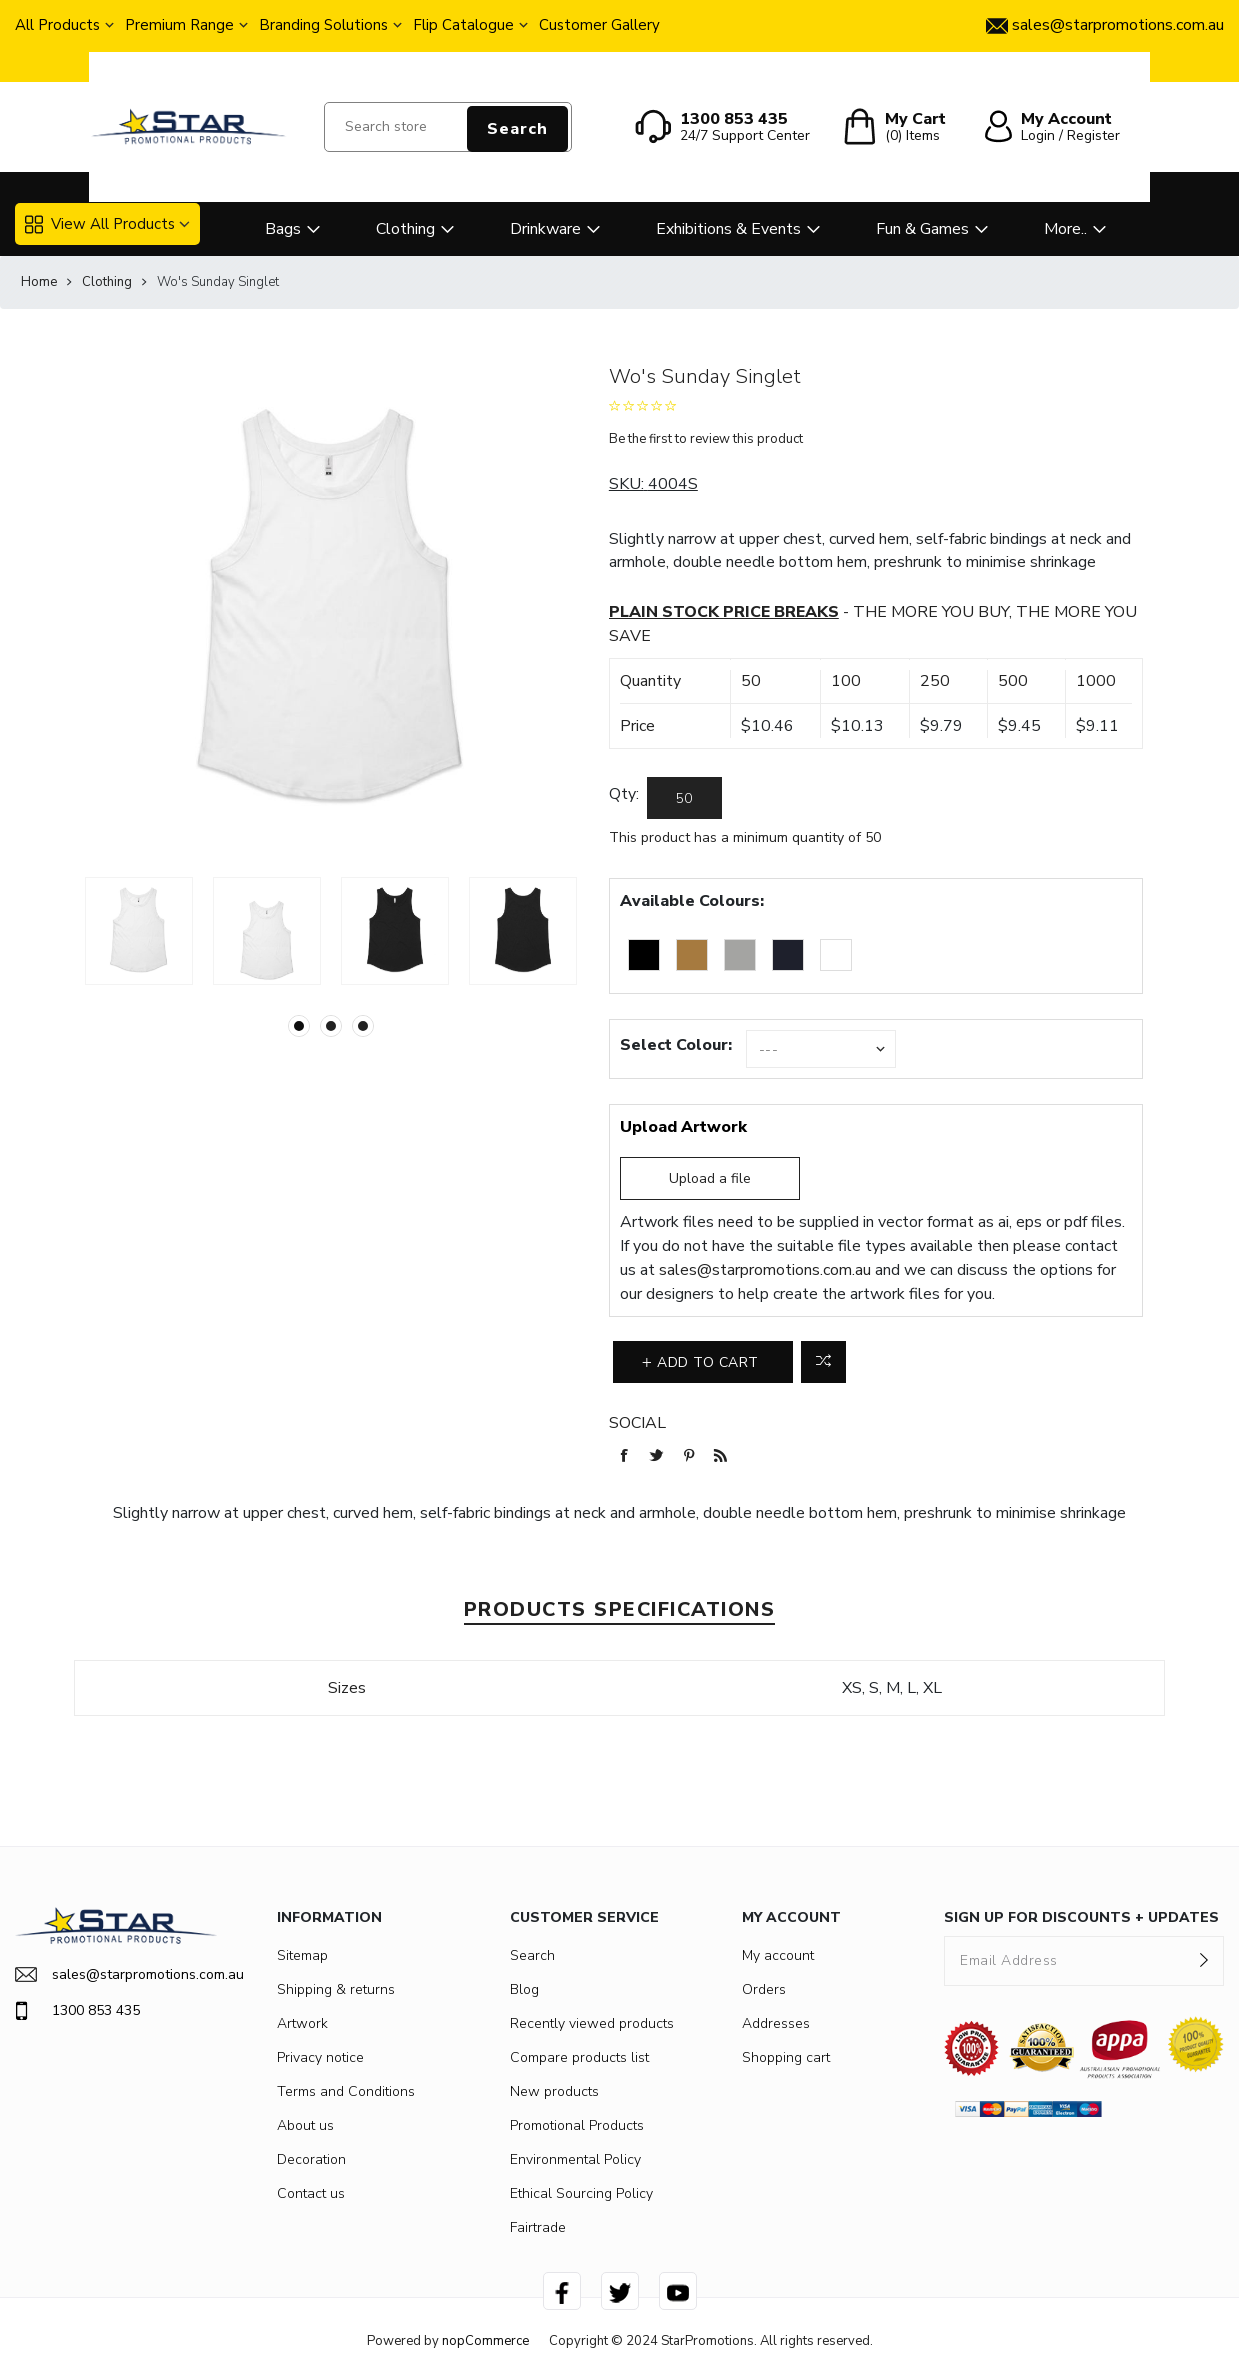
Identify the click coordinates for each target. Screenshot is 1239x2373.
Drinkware (545, 229)
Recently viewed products (592, 2023)
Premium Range (179, 25)
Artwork (302, 2023)
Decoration (311, 2159)
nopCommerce (485, 2341)
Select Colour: (676, 1045)
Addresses (776, 2023)
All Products (57, 25)
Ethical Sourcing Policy (581, 2193)
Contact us (311, 2193)
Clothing (405, 229)
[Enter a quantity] (684, 798)
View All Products (100, 224)
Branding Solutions (323, 25)
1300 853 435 (77, 2011)
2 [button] (331, 1026)
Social (637, 1423)
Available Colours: (692, 901)
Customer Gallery (599, 25)
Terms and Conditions (346, 2091)
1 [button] (299, 1026)
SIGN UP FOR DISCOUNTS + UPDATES (1081, 1917)
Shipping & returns (336, 1989)
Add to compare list (823, 1362)
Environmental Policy (575, 2159)
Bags (283, 229)
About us (305, 2125)
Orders (764, 1989)
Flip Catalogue (463, 25)
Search (517, 129)
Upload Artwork (683, 1127)
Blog (524, 1989)
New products (554, 2091)
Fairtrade (538, 2227)
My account (778, 1955)
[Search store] (448, 127)
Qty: (624, 794)
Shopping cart (786, 2057)
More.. (1065, 229)
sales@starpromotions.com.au (765, 1270)
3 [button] (363, 1026)
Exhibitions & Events (728, 229)
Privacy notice (320, 2057)
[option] (139, 931)
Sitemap (302, 1955)
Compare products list (579, 2057)
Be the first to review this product (706, 439)
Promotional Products (577, 2125)
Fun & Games (922, 229)
